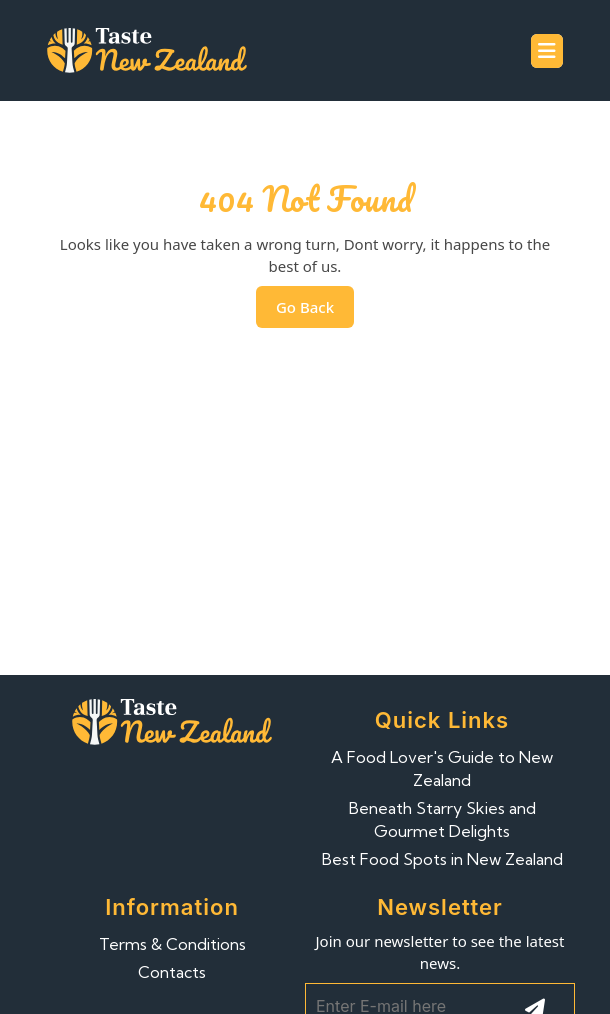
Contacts (172, 972)
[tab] (547, 51)
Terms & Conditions (172, 944)
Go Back (315, 312)
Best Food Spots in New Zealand (442, 859)
